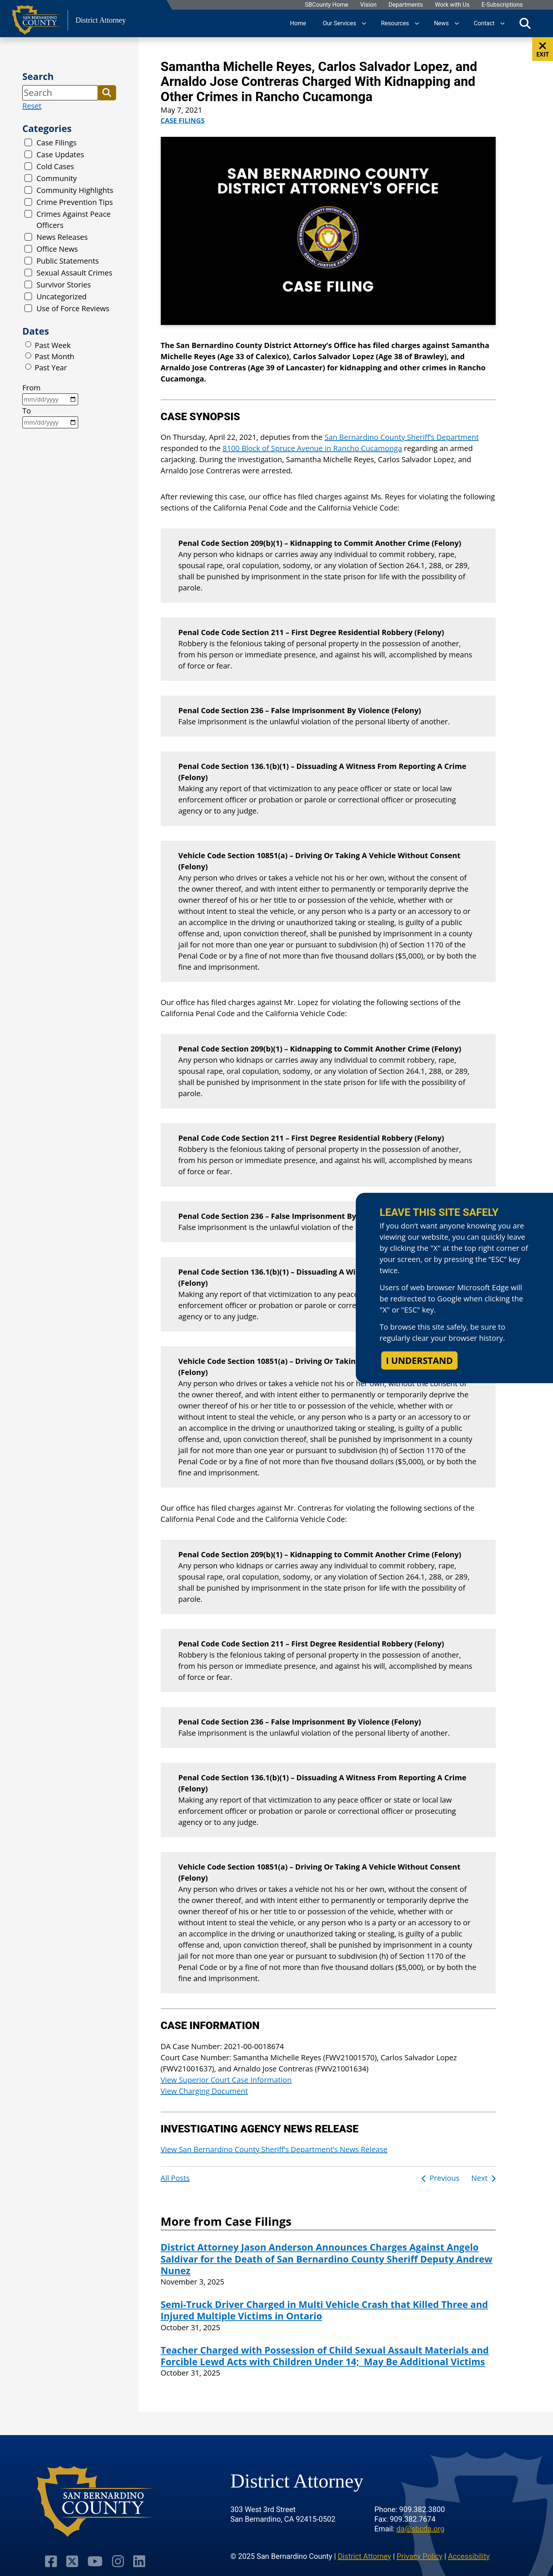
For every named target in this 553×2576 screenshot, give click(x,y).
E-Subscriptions (501, 5)
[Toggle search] (525, 23)
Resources (395, 23)
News (441, 23)
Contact (484, 23)
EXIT (542, 49)
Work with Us (452, 5)
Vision (368, 5)
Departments (405, 5)
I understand (419, 1360)
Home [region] (298, 23)
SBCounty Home (326, 5)
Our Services (339, 23)
